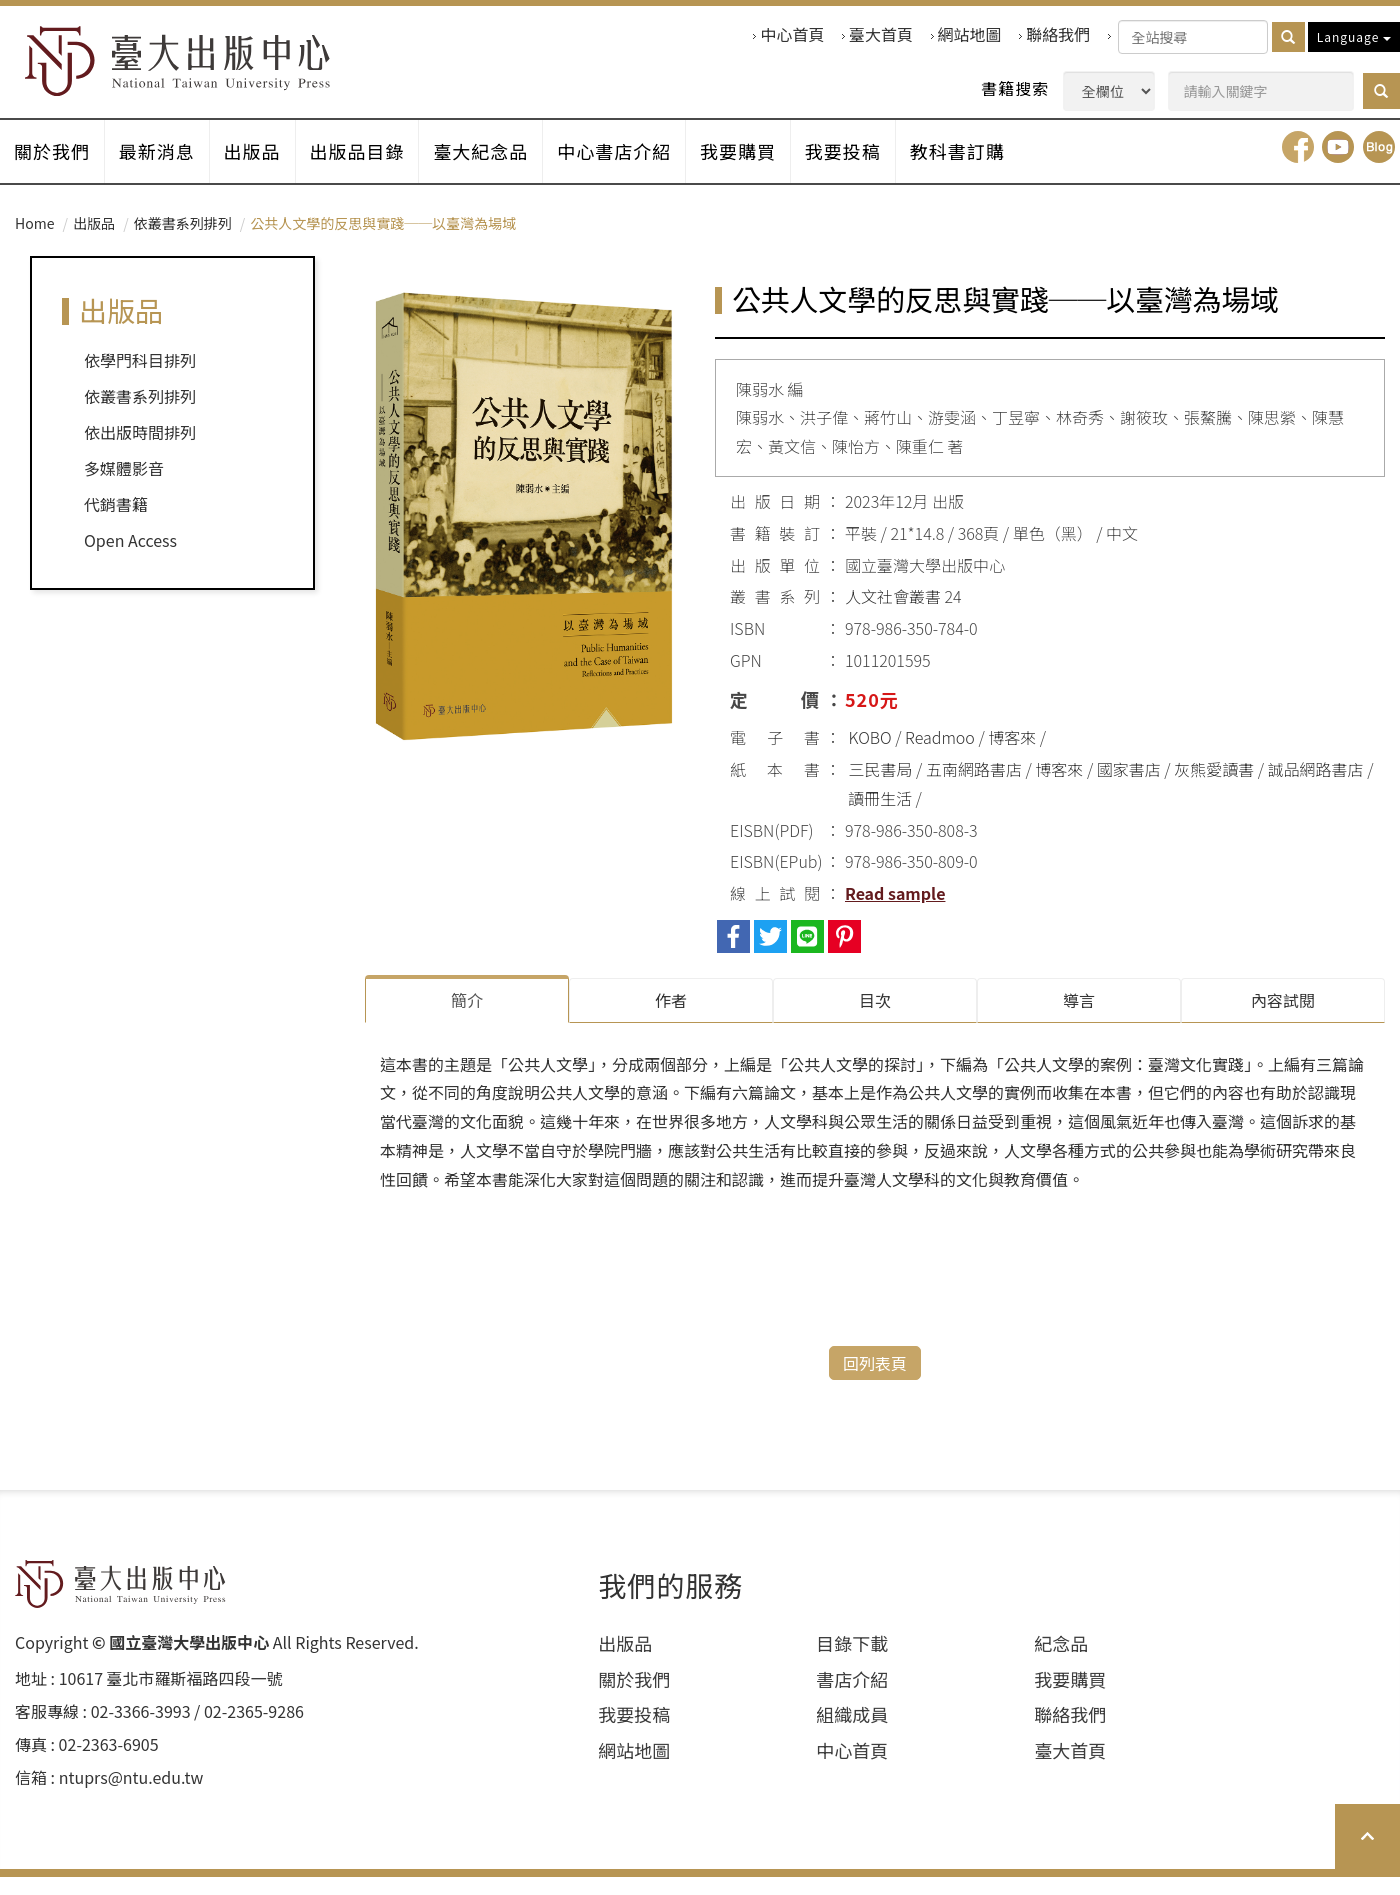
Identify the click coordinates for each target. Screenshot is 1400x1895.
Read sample (895, 915)
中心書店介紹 (637, 169)
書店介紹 (852, 1697)
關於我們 (54, 169)
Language (1354, 36)
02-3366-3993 (141, 1729)
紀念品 (1061, 1661)
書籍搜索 (1015, 88)
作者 (671, 1021)
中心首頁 (792, 34)
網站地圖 (970, 34)
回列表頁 (875, 1381)
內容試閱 (1283, 1021)
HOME (202, 66)
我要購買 (765, 169)
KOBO (870, 759)
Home (34, 244)
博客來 (1012, 759)
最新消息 (163, 169)
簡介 (467, 1021)
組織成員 (852, 1732)
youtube (1338, 168)
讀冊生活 (880, 819)
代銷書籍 (116, 526)
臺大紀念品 (499, 169)
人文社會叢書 (893, 618)
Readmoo (940, 759)
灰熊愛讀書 (1214, 790)
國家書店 (1129, 790)
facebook (1298, 168)
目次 (875, 1021)
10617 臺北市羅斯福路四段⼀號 (171, 1696)
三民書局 (881, 790)
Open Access (130, 562)
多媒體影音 (124, 490)
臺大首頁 (881, 34)
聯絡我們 (1058, 34)
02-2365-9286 (254, 1729)
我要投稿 (874, 169)
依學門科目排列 (140, 382)
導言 (1079, 1021)
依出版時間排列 (140, 454)
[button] (1381, 91)
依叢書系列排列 (183, 244)
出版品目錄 (371, 169)
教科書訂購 (992, 169)
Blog (1379, 168)
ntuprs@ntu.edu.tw (131, 1795)
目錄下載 (852, 1661)
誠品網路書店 (1316, 790)
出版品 (262, 169)
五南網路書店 (974, 790)
